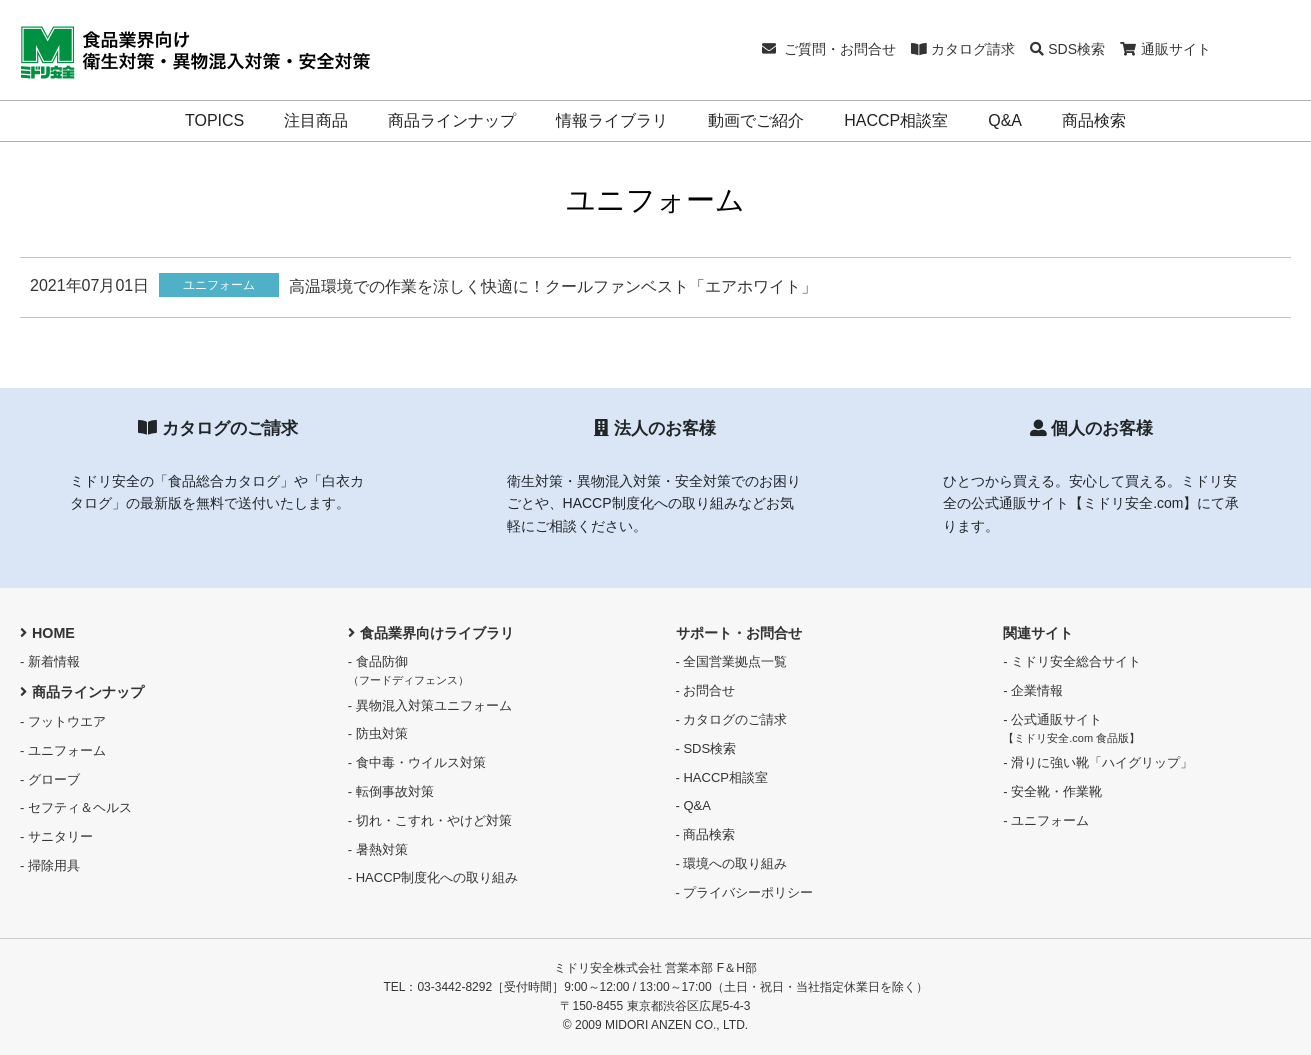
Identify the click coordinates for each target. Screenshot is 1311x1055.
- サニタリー (56, 836)
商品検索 (1094, 120)
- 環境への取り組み (732, 863)
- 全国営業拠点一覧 (732, 661)
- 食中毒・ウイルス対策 (417, 762)
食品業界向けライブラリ (431, 633)
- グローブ (50, 779)
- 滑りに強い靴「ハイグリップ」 (1098, 762)
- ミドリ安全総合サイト (1072, 661)
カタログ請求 (963, 49)
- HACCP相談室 (722, 777)
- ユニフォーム (63, 750)
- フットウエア (63, 721)
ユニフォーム (219, 285)
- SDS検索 (706, 748)
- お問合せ (706, 690)
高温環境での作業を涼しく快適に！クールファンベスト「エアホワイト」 (553, 286)
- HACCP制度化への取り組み (433, 877)
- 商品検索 (706, 834)
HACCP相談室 (896, 120)
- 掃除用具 (50, 865)
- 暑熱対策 (378, 849)
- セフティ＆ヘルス (76, 807)
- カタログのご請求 (732, 719)
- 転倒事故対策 (391, 791)
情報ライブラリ (612, 120)
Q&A (1005, 120)
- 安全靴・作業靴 (1052, 791)
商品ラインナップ (452, 120)
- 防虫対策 (378, 733)
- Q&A (693, 805)
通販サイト (1165, 49)
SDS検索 (1067, 49)
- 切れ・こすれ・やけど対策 (430, 820)
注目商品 (316, 120)
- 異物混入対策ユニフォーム (430, 705)
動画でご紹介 (756, 120)
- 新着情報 (50, 661)
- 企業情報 (1033, 690)
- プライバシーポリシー (745, 892)
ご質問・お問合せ (829, 49)
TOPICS (214, 120)
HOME (47, 633)
